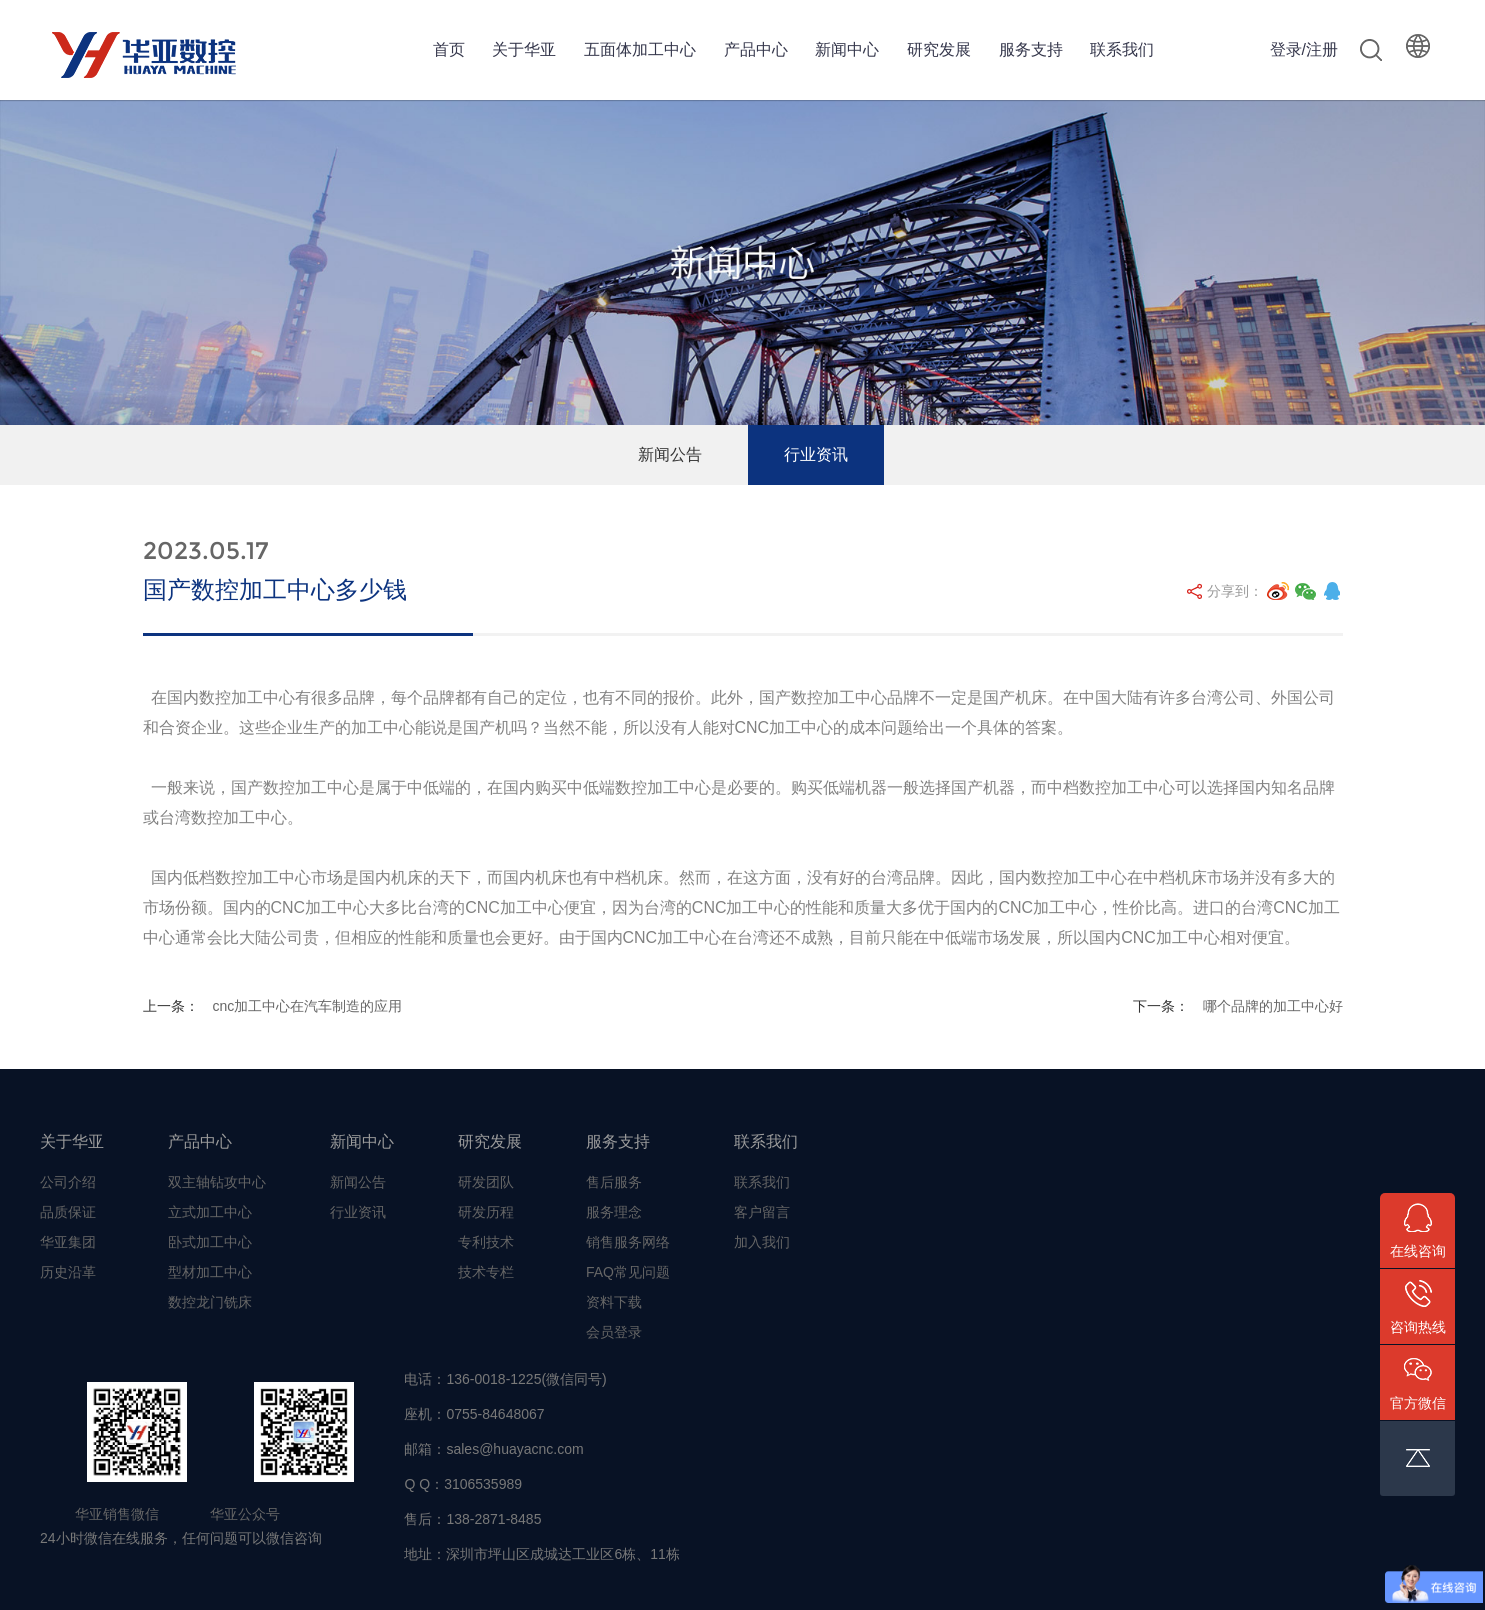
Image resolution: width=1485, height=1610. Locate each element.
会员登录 (614, 1332)
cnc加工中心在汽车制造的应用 (307, 1006)
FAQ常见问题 (628, 1272)
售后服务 (614, 1182)
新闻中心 (847, 49)
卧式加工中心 (210, 1242)
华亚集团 (68, 1242)
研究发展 (939, 49)
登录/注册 (1304, 49)
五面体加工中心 (640, 49)
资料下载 (614, 1302)
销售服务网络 (628, 1242)
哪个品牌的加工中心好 (1273, 1006)
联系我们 (1122, 49)
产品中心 (756, 49)
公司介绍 (68, 1182)
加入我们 (762, 1242)
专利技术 (486, 1242)
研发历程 (486, 1212)
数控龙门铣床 (210, 1302)
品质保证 (68, 1212)
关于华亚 (524, 49)
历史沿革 (68, 1272)
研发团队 (486, 1182)
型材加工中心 (210, 1272)
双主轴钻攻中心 (217, 1182)
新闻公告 (670, 454)
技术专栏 (486, 1272)
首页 (449, 49)
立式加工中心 (210, 1212)
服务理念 (614, 1212)
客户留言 (762, 1212)
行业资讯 (816, 454)
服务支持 (1031, 49)
